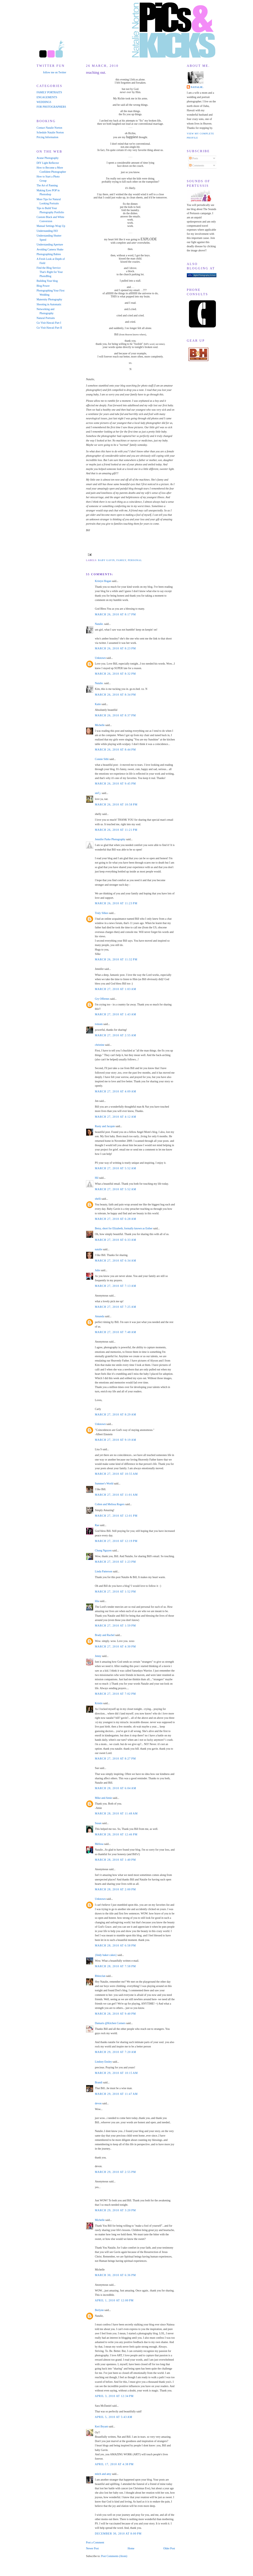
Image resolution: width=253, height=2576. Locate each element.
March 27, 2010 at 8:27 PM (115, 1758)
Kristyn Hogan (103, 581)
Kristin (99, 1703)
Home (131, 2548)
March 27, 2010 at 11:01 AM (116, 1494)
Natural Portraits (46, 318)
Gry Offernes (102, 998)
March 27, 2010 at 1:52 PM (115, 1591)
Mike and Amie (103, 1797)
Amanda (99, 1316)
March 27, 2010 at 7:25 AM (115, 1306)
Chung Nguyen (103, 1550)
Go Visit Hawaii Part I (49, 322)
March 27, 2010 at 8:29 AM (115, 1414)
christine (99, 1044)
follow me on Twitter (54, 72)
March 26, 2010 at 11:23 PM (116, 903)
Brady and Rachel (105, 1635)
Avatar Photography (48, 158)
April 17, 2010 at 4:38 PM (114, 2464)
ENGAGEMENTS (47, 97)
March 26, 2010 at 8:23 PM (115, 648)
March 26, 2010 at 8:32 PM (115, 673)
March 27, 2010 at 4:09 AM (115, 1091)
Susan (98, 1823)
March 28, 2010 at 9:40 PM (115, 2013)
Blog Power (43, 285)
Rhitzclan (100, 1975)
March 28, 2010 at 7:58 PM (115, 1966)
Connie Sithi (102, 759)
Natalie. (99, 623)
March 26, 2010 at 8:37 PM (115, 715)
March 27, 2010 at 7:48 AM (115, 1332)
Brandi (98, 2082)
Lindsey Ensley (103, 2061)
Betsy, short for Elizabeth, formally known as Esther (123, 1228)
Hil (96, 1177)
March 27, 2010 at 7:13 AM (115, 1285)
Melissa (99, 1843)
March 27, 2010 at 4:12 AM (115, 1116)
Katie (98, 704)
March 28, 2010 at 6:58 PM (115, 1945)
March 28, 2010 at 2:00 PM (115, 1889)
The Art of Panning (47, 185)
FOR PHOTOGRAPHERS (51, 106)
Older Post (169, 2548)
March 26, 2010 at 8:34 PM (115, 694)
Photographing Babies (49, 254)
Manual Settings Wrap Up (51, 225)
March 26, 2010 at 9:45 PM (115, 783)
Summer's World (104, 1483)
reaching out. (96, 72)
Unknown (100, 657)
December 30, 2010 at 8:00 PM (118, 2533)
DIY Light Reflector (48, 162)
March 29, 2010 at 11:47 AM (116, 2093)
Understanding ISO (47, 230)
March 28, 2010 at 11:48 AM (116, 1813)
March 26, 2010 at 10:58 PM (116, 804)
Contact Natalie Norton (49, 127)
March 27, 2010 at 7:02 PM (115, 1693)
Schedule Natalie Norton (50, 132)
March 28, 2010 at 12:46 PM (116, 1834)
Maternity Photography (49, 299)
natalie (98, 1249)
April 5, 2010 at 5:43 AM (113, 2417)
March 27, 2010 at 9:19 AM (115, 1439)
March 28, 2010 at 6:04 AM (115, 1788)
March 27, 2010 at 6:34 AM (115, 1260)
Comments (196, 165)
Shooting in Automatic (49, 304)
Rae (97, 1525)
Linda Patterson (103, 1571)
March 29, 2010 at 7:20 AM (115, 2052)
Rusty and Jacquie (105, 1126)
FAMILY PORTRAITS (49, 92)
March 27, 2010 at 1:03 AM (115, 989)
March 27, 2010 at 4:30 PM (115, 1646)
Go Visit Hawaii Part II (49, 327)
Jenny (98, 1656)
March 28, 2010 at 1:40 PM (115, 1859)
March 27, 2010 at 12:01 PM (116, 1515)
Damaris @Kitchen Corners (110, 2023)
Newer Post (92, 2548)
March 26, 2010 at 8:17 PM (115, 614)
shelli (98, 1198)
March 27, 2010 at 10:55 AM (116, 1473)
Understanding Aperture (50, 244)
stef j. (98, 793)
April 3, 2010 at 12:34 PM (114, 2396)
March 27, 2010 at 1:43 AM (115, 1014)
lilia (97, 1601)
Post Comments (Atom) (114, 2556)
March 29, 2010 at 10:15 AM (116, 2073)
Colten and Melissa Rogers (110, 1504)
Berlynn (99, 2310)
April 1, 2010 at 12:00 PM (114, 2300)
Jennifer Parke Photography (110, 839)
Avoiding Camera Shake (50, 249)
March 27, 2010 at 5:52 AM (115, 1168)
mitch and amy (103, 2473)
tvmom (99, 1024)
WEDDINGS (44, 102)
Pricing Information (47, 137)
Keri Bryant (101, 2426)
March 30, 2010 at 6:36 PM (115, 2275)
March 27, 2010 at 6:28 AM (115, 1218)
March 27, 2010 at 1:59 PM (115, 1625)
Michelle (100, 725)
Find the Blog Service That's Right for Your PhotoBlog (50, 272)
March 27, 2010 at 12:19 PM (116, 1541)
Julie (97, 1270)
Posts (193, 158)
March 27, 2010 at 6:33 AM (115, 1239)
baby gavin (106, 560)
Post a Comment (95, 2542)
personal (135, 560)
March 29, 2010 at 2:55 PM (115, 2172)
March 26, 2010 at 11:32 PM (116, 959)
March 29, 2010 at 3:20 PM (115, 2210)
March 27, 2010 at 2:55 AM (115, 1035)
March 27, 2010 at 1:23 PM (115, 1561)
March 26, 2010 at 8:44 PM (115, 749)
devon (98, 2103)
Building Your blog (47, 280)
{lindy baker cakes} (106, 1955)
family (121, 560)
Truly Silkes (101, 913)
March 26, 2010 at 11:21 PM (116, 829)
